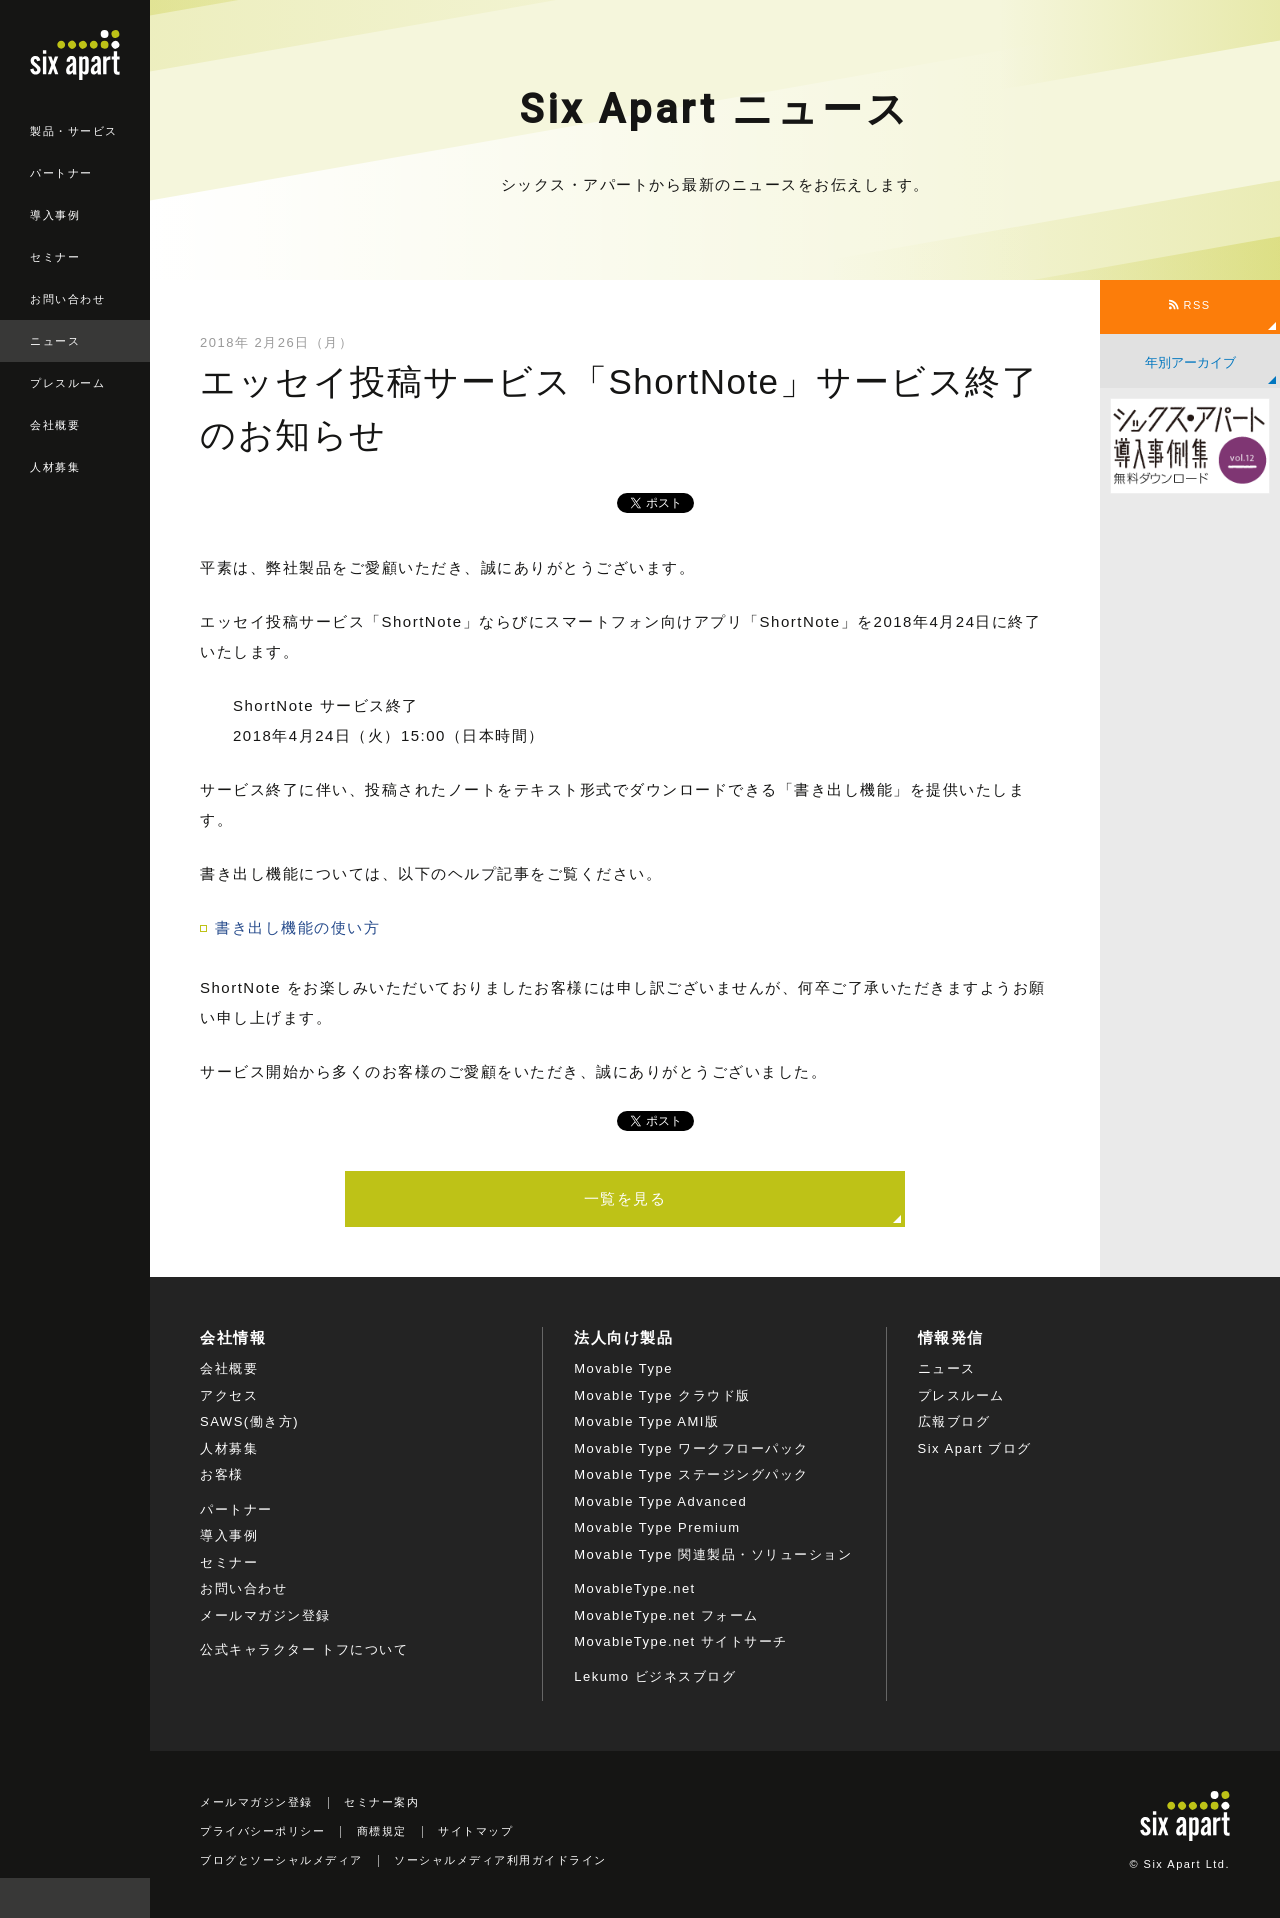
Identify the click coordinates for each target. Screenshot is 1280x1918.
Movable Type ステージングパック (691, 1474)
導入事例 (55, 215)
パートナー (61, 173)
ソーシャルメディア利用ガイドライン (500, 1860)
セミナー (55, 257)
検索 (130, 1898)
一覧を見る (625, 1198)
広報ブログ (954, 1421)
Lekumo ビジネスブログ (655, 1676)
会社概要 (55, 425)
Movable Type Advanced (660, 1501)
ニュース (55, 341)
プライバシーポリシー (262, 1831)
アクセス (229, 1395)
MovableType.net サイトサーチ (681, 1641)
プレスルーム (67, 383)
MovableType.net (635, 1588)
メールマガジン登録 (265, 1615)
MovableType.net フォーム (666, 1615)
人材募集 (55, 467)
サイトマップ (475, 1831)
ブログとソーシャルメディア (281, 1860)
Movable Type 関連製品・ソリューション (713, 1554)
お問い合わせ (67, 299)
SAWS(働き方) (249, 1421)
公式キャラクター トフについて (304, 1649)
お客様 (222, 1474)
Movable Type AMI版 (646, 1421)
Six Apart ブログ (975, 1448)
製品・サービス (74, 131)
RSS (1189, 305)
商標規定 (382, 1831)
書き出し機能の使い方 (297, 927)
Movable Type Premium (657, 1527)
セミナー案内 (381, 1802)
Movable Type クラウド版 (662, 1395)
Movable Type (623, 1368)
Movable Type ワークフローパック (691, 1448)
